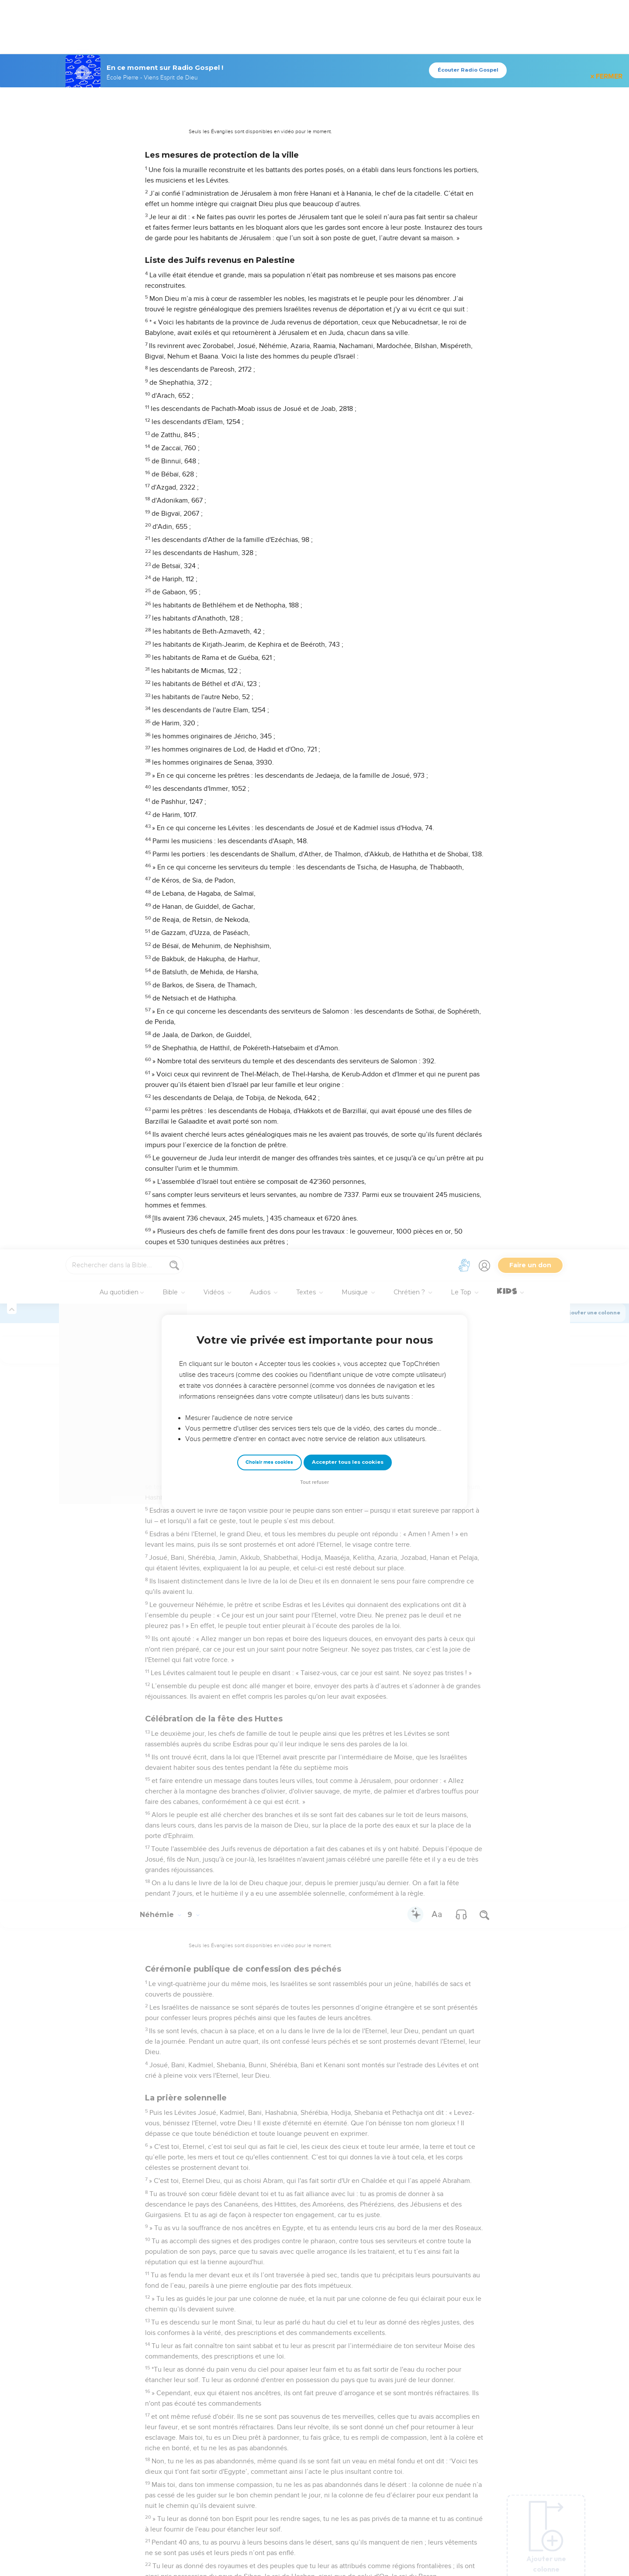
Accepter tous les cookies (348, 213)
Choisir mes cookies (269, 213)
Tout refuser (314, 233)
